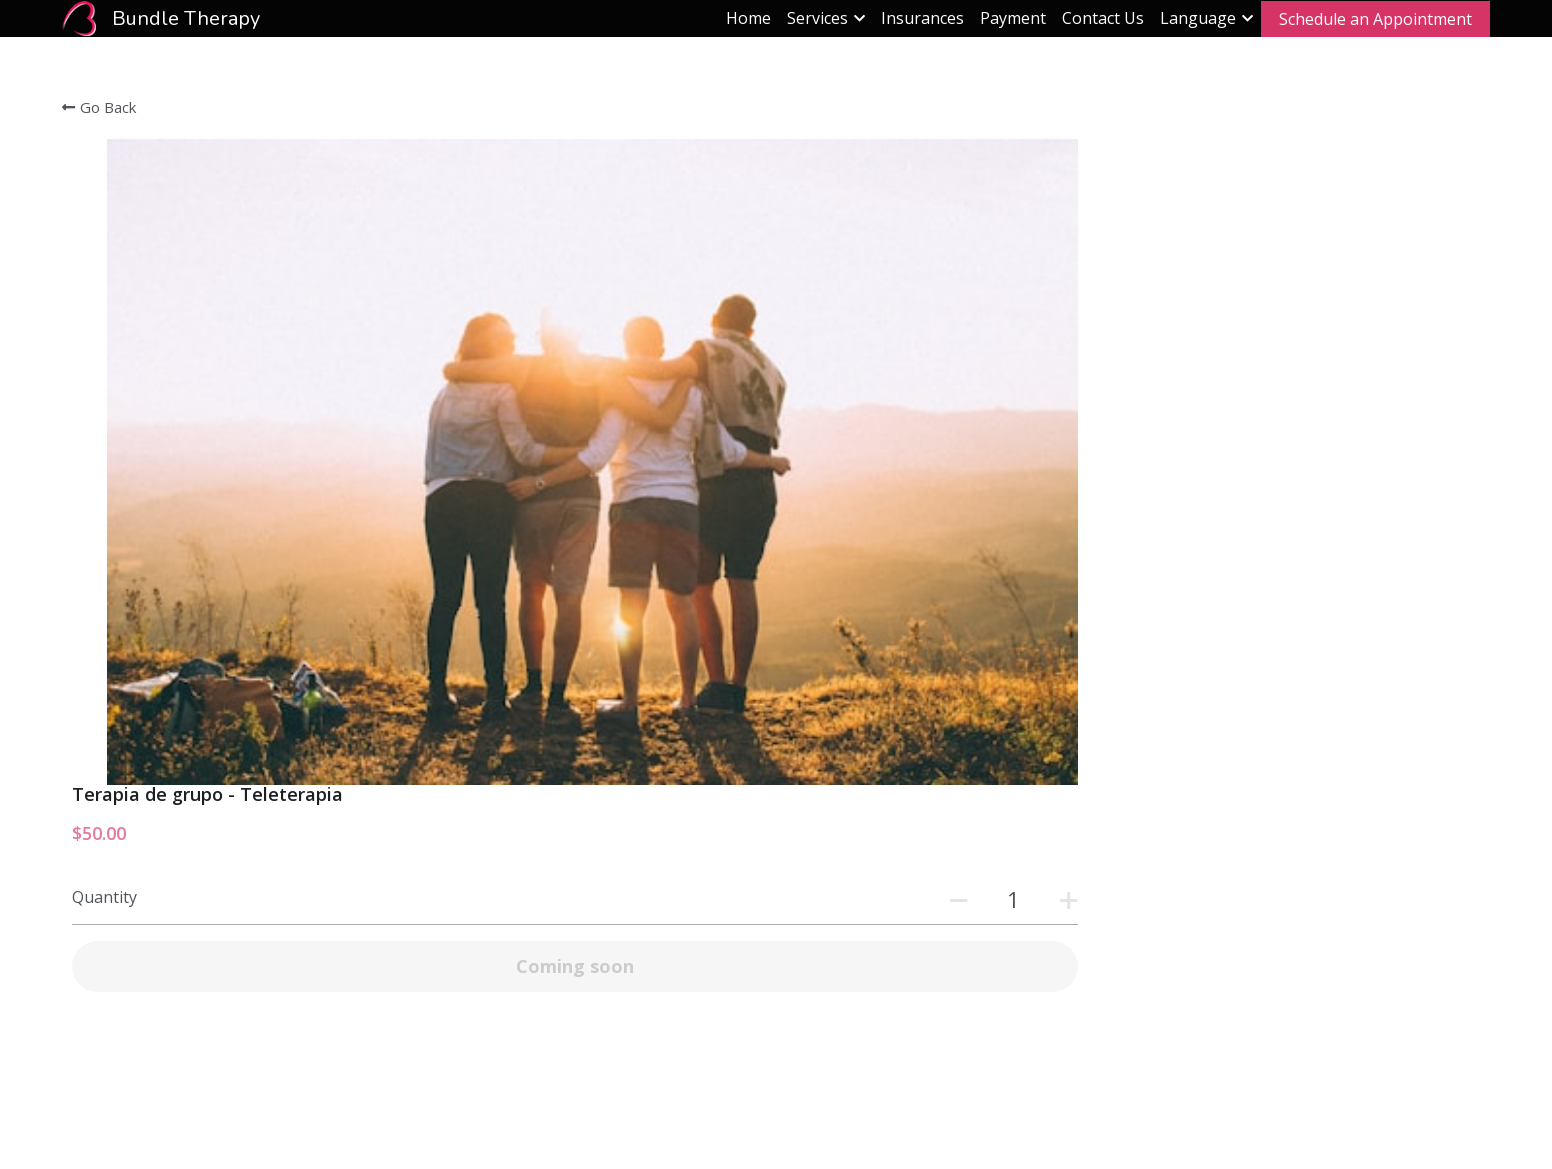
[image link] (79, 16)
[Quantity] (1240, 253)
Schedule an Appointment (1375, 19)
